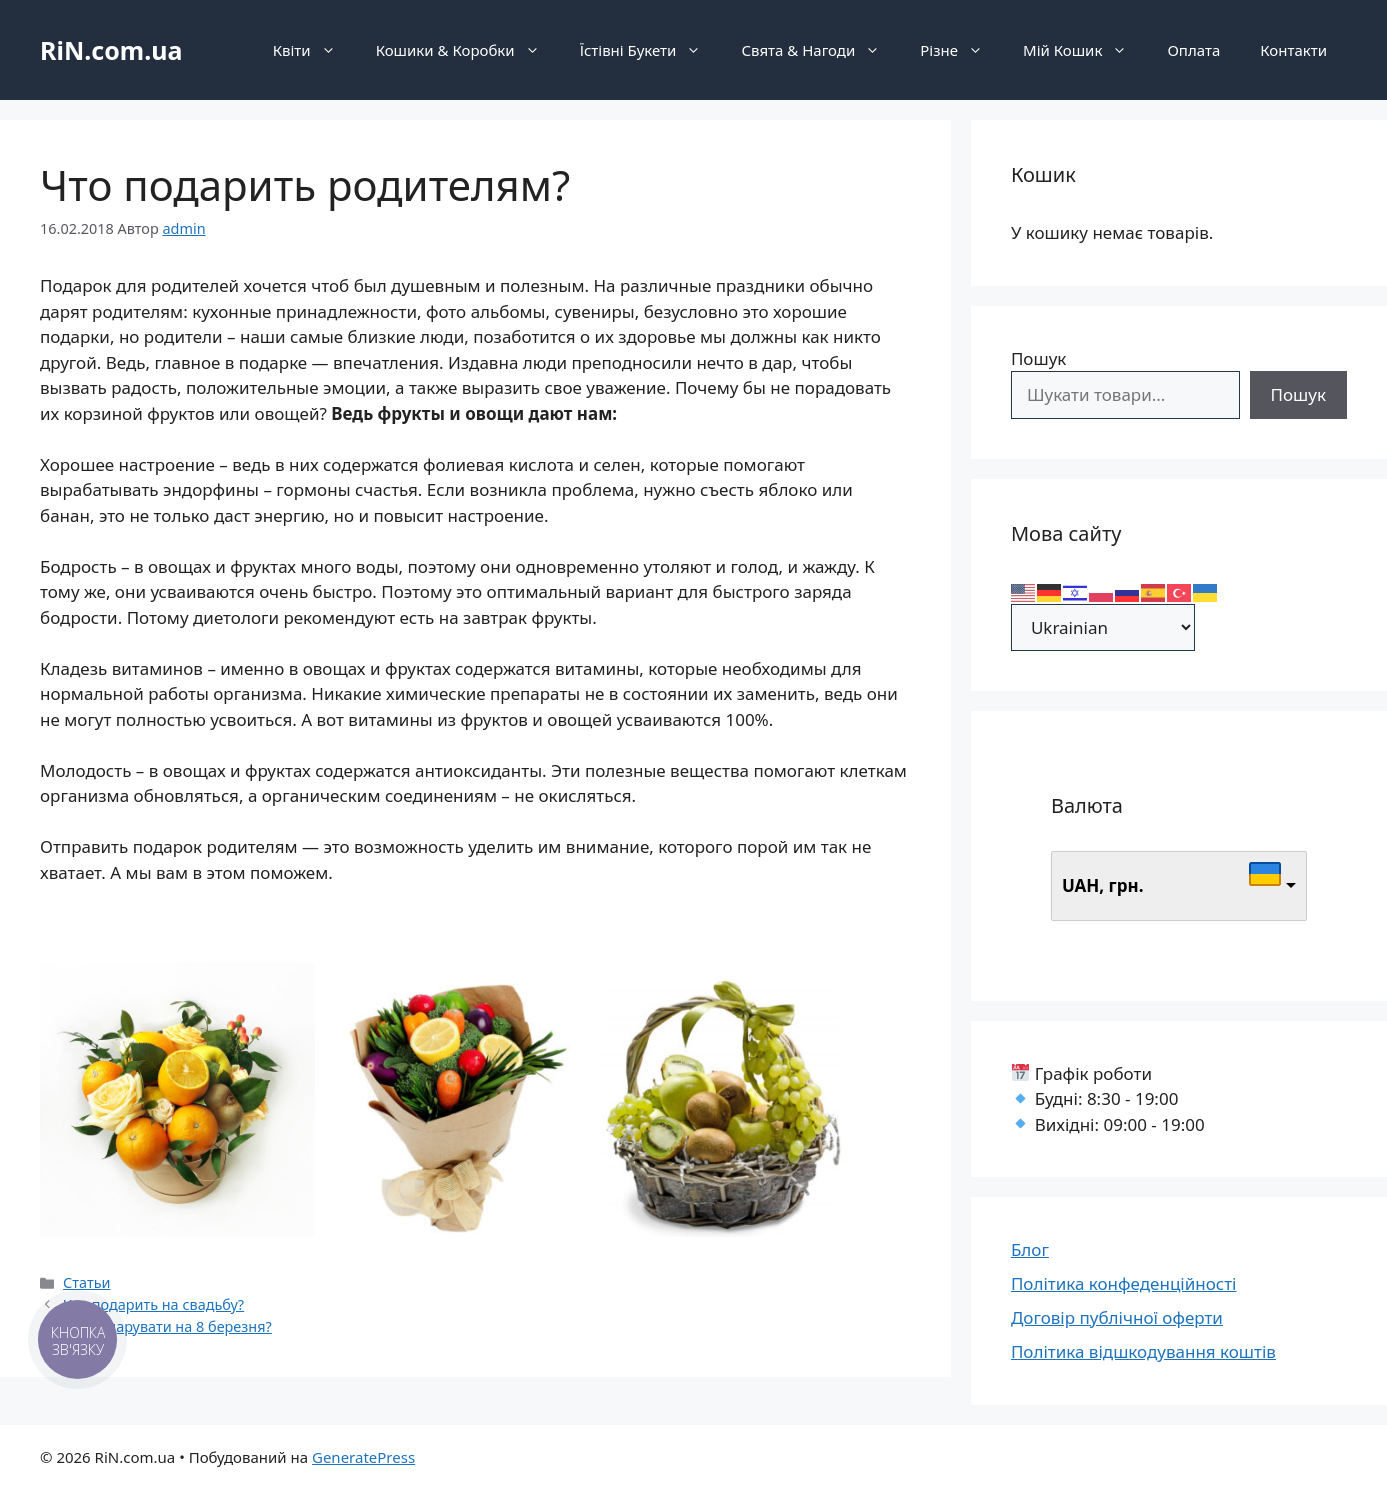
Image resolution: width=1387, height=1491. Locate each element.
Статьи (86, 1282)
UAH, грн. (1103, 885)
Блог (1030, 1249)
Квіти (314, 50)
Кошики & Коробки (468, 50)
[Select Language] (1103, 627)
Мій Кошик (1085, 50)
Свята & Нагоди (820, 50)
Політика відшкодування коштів (1143, 1351)
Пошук (1038, 358)
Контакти (1293, 50)
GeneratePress (363, 1457)
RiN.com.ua (111, 50)
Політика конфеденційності (1124, 1283)
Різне (961, 50)
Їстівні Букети (651, 50)
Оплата (1193, 50)
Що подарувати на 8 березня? (167, 1326)
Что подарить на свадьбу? (153, 1304)
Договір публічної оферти (1117, 1317)
